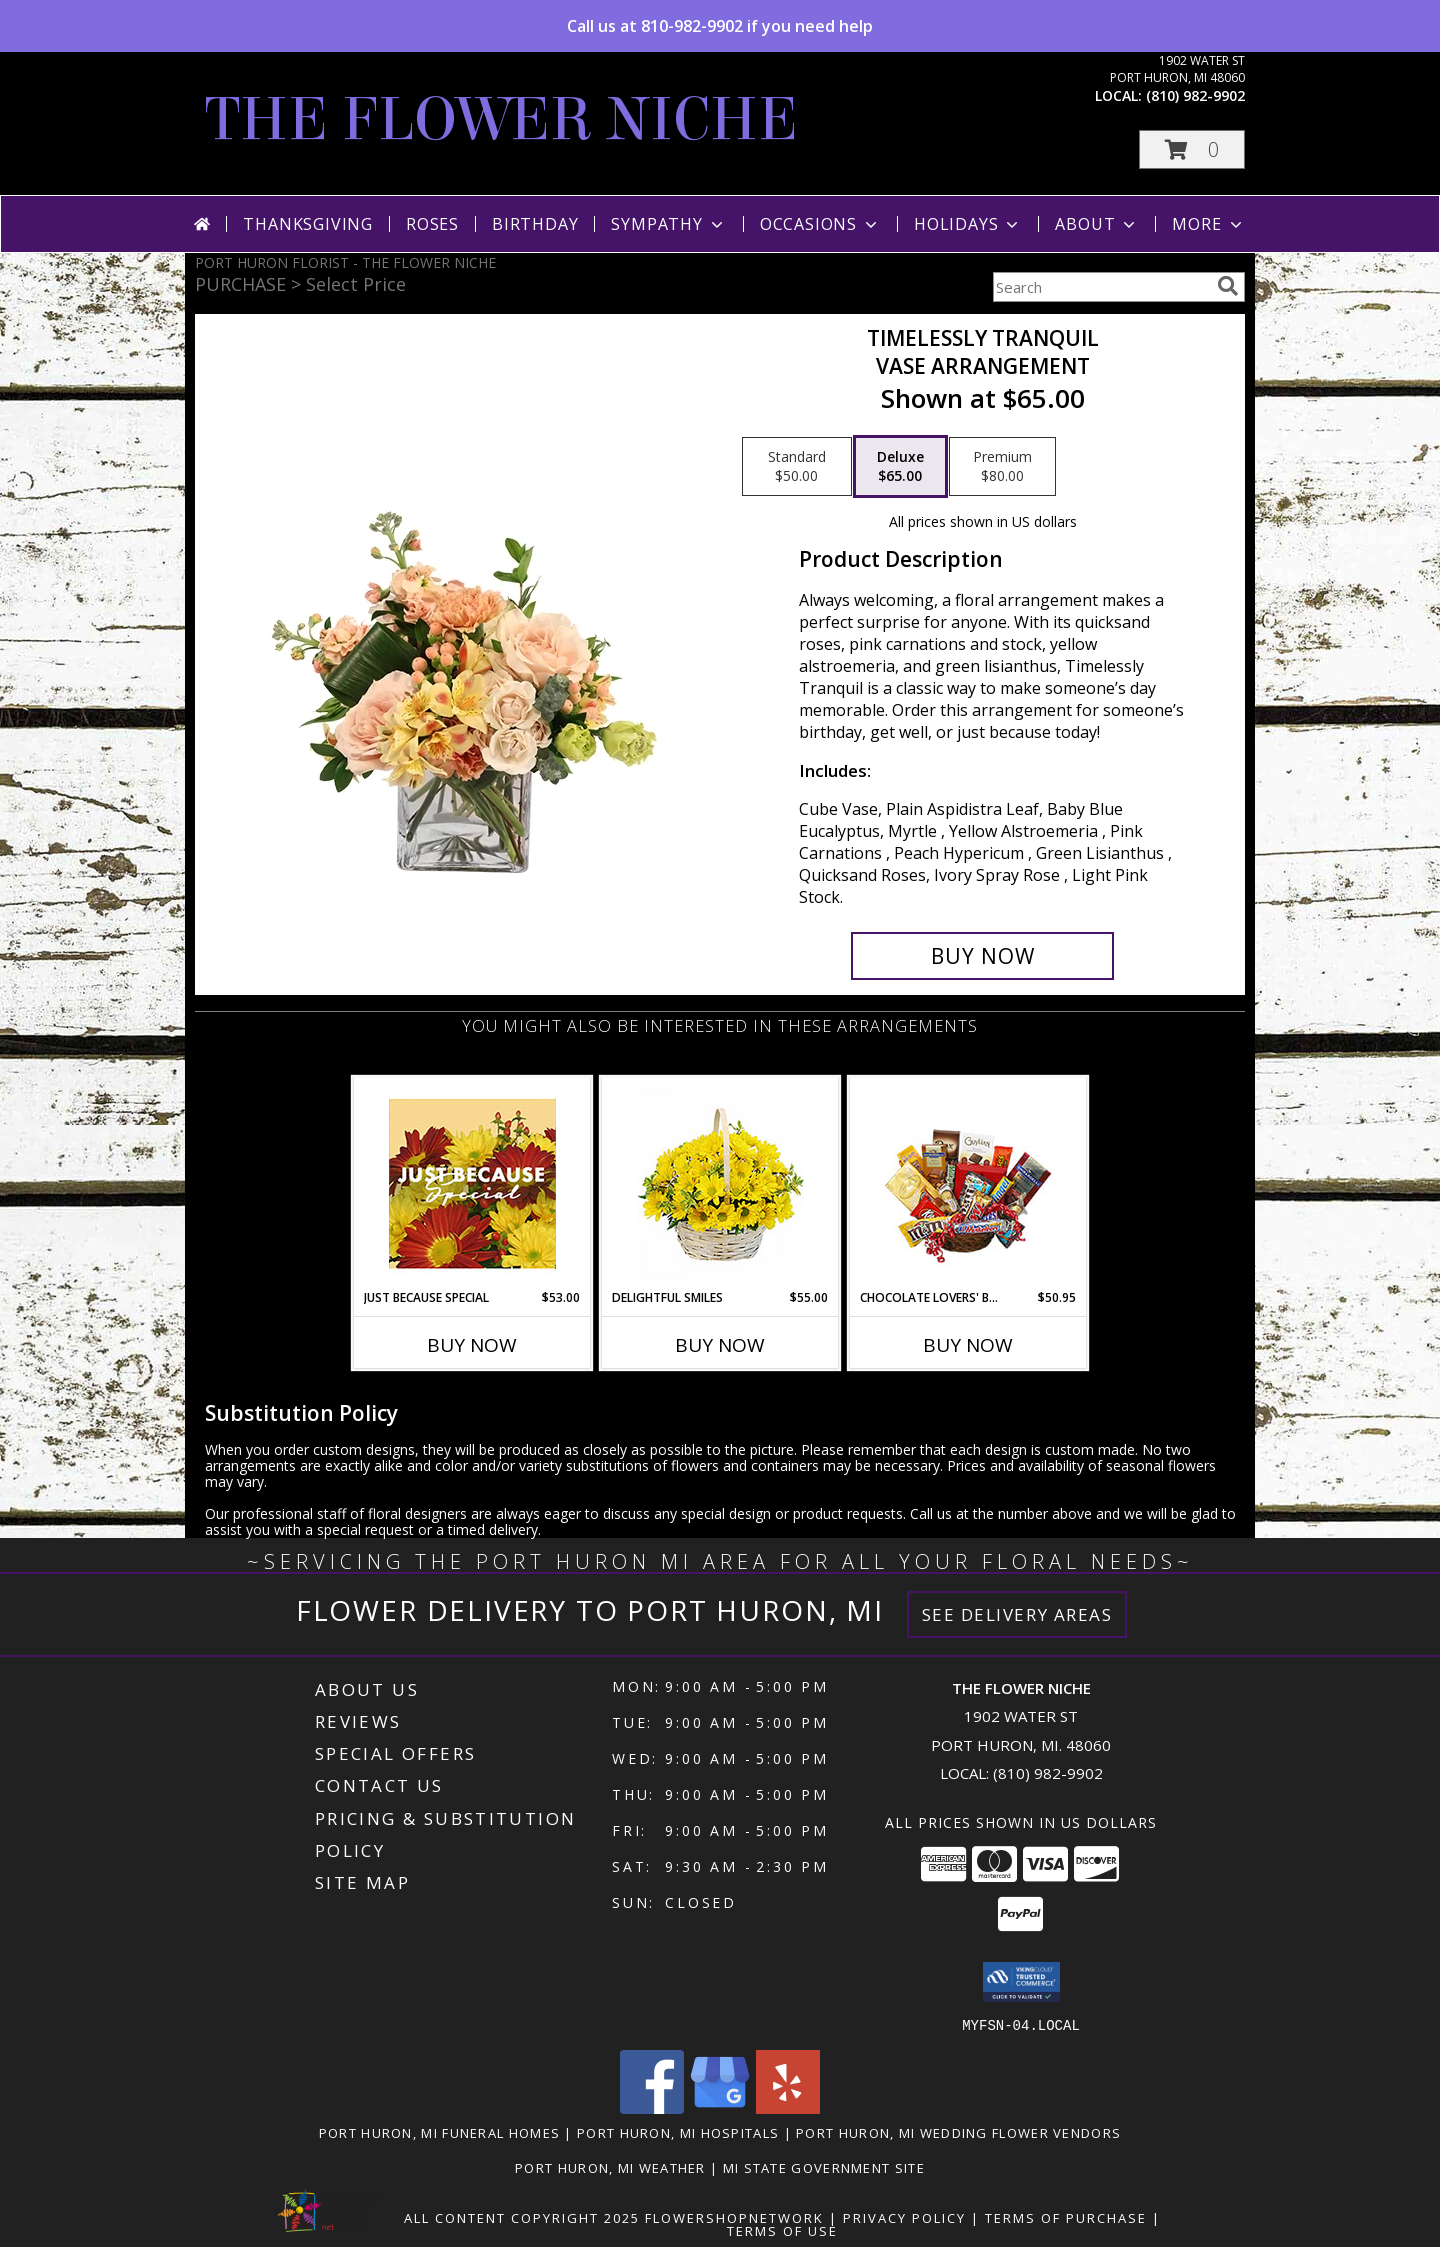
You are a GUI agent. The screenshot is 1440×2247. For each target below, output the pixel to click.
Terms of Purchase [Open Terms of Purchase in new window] (1066, 2217)
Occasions (820, 224)
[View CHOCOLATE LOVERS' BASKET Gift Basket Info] (968, 1183)
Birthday (535, 224)
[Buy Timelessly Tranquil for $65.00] (982, 956)
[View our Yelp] (788, 2107)
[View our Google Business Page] (720, 2107)
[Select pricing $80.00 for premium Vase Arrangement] (1002, 467)
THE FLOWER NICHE (501, 119)
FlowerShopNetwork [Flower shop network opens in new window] (734, 2217)
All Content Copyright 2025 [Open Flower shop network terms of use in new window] (522, 2217)
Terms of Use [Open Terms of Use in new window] (782, 2230)
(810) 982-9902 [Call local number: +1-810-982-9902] (1195, 95)
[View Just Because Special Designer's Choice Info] (472, 1183)
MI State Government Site (824, 2167)
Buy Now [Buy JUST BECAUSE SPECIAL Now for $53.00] (472, 1345)
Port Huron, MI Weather (610, 2167)
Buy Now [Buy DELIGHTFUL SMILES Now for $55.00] (720, 1345)
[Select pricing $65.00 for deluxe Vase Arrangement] (900, 467)
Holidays (968, 224)
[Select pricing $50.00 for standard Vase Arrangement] (797, 467)
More (1208, 224)
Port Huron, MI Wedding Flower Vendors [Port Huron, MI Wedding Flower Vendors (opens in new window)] (958, 2132)
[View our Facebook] (652, 2107)
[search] (1228, 286)
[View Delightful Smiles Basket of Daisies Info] (720, 1183)
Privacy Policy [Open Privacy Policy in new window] (904, 2217)
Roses (432, 224)
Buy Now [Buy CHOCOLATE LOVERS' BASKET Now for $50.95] (968, 1345)
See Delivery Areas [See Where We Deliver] (1017, 1614)
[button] (1192, 149)
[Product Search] (1101, 287)
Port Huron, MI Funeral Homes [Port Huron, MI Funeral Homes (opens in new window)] (439, 2132)
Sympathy (668, 224)
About (1097, 224)
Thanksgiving (308, 224)
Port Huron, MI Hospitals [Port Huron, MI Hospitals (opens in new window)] (678, 2132)
